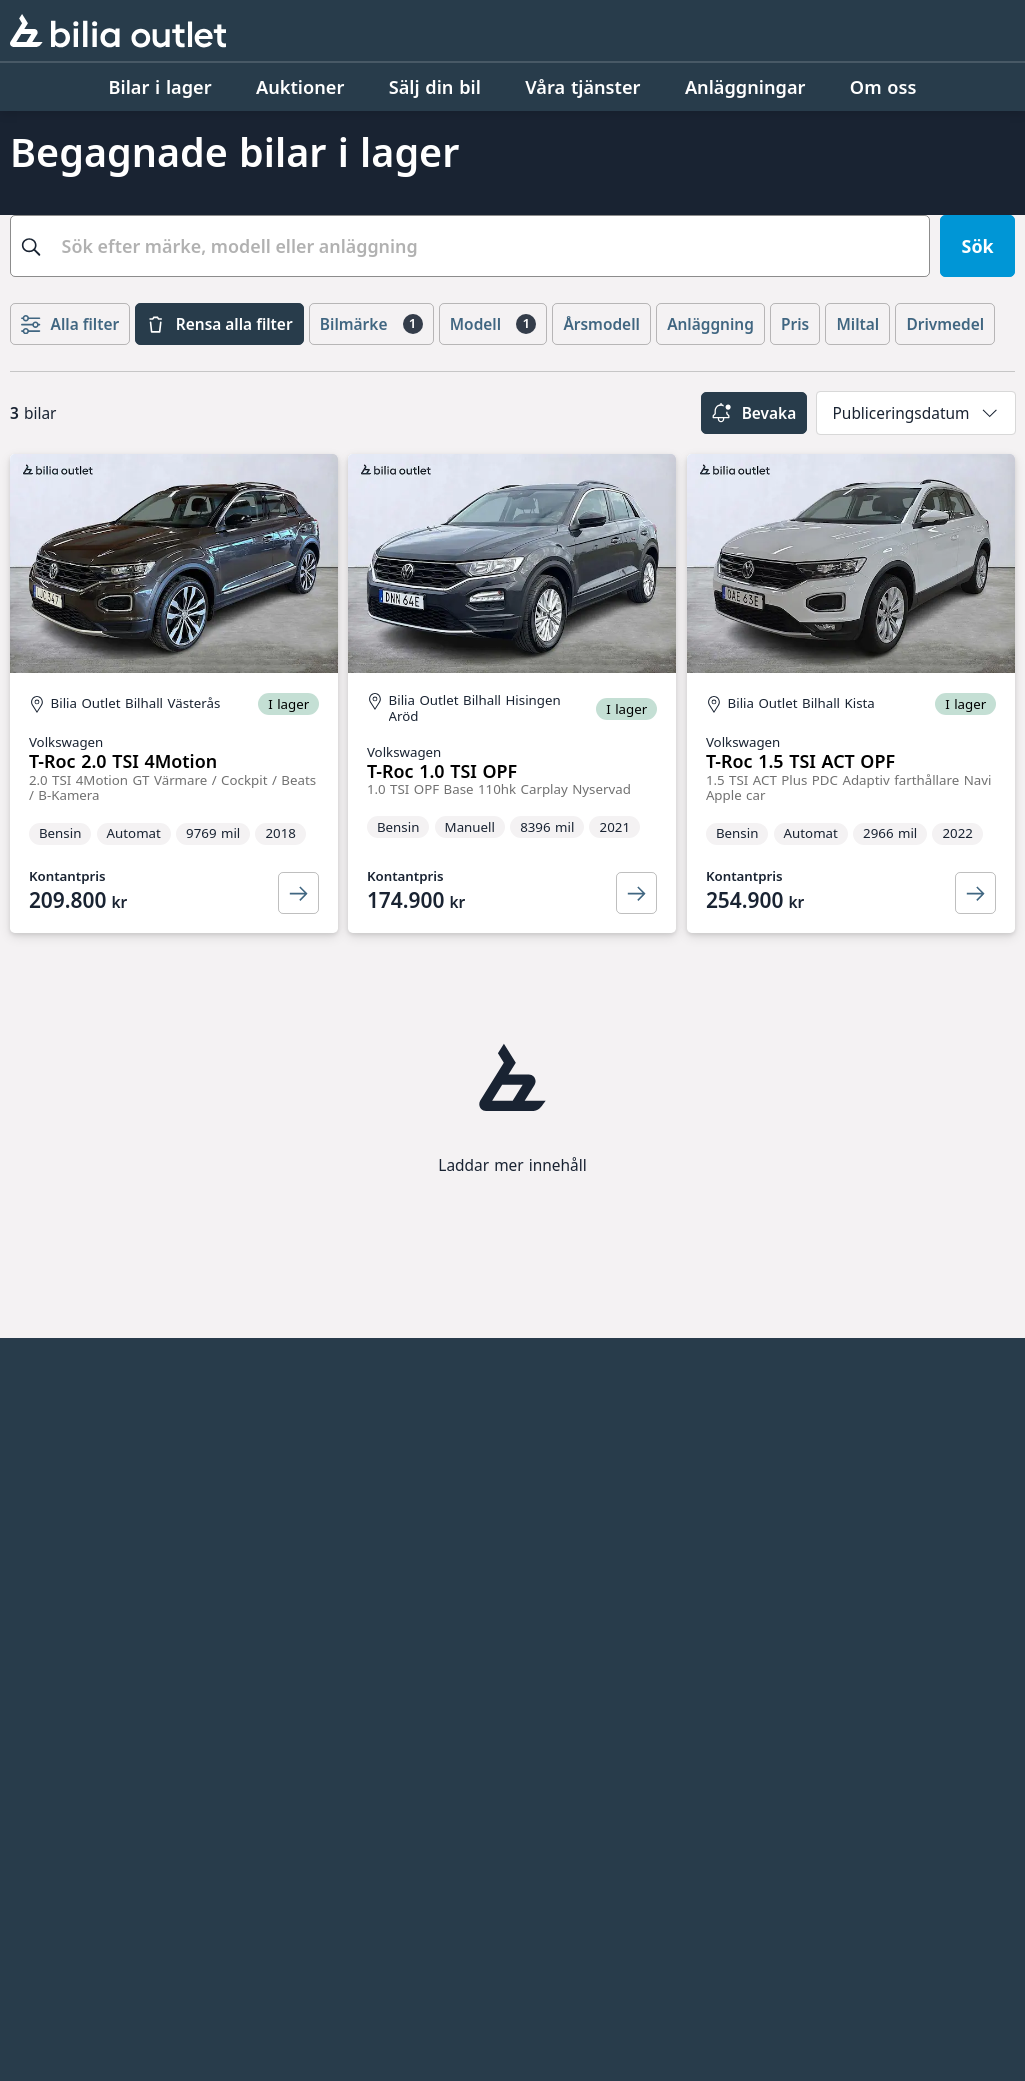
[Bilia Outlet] (118, 30)
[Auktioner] (300, 87)
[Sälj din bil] (435, 87)
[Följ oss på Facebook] (984, 1703)
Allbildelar (305, 1663)
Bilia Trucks (310, 1629)
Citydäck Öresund (590, 1469)
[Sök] (977, 246)
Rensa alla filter (219, 324)
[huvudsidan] (891, 1403)
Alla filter (70, 324)
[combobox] (470, 246)
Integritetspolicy (78, 1537)
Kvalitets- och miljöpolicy (114, 1503)
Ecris (535, 1435)
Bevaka (754, 413)
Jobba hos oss (68, 1469)
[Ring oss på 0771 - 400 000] (124, 1945)
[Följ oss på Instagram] (924, 1703)
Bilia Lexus (307, 1561)
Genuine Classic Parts (607, 1503)
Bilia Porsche (317, 1595)
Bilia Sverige (314, 1493)
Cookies (43, 1605)
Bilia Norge (310, 1527)
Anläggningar (67, 1435)
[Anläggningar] (745, 87)
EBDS (538, 1537)
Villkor (36, 1571)
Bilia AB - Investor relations (338, 1447)
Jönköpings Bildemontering (328, 1710)
